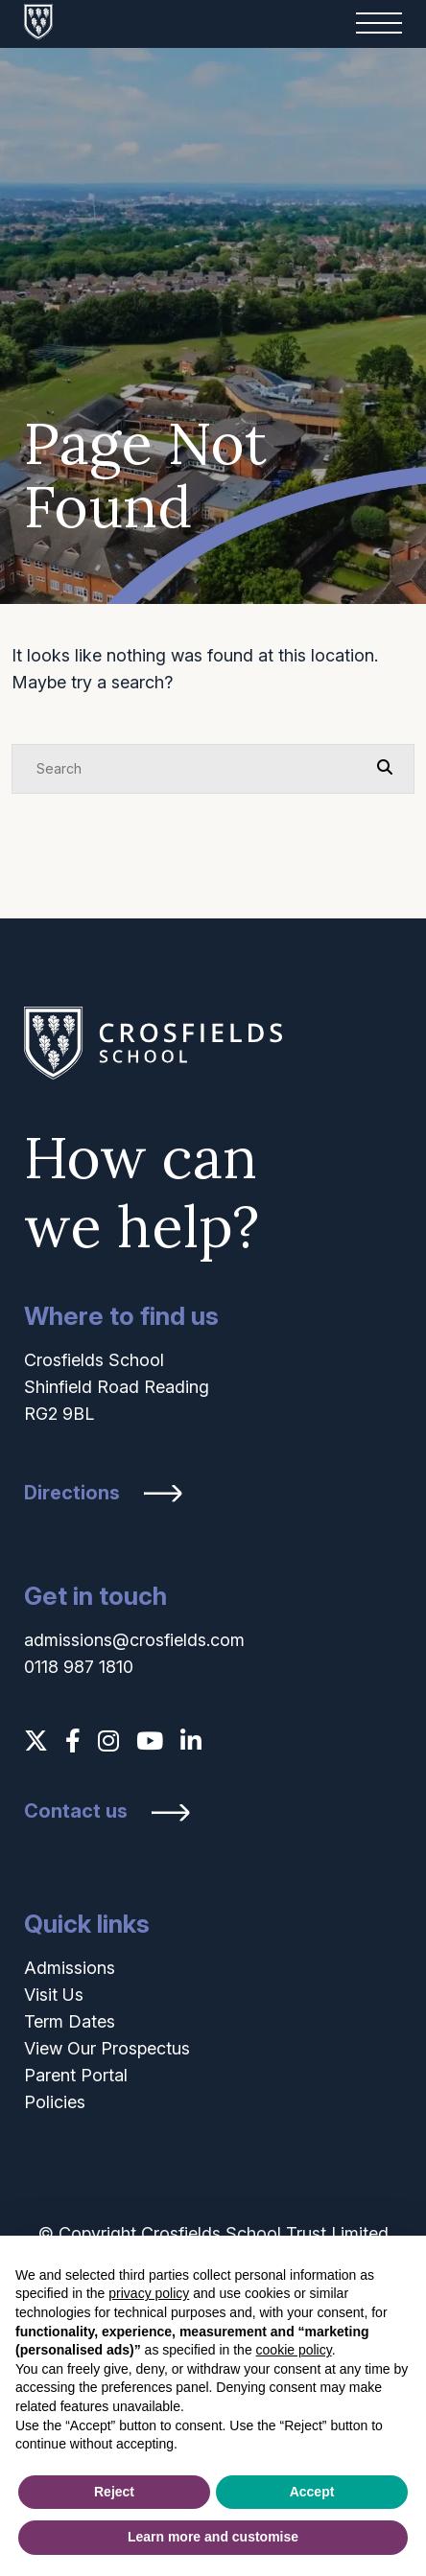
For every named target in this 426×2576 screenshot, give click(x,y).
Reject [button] (114, 2491)
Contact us (76, 1811)
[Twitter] (36, 1741)
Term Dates (69, 2021)
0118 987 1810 (78, 1667)
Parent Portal (76, 2075)
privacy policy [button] (148, 2293)
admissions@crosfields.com (134, 1640)
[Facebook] (73, 1741)
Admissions (69, 1968)
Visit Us (53, 1994)
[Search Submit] (384, 767)
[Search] (194, 768)
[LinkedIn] (190, 1741)
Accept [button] (312, 2491)
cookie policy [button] (294, 2349)
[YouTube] (149, 1741)
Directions (72, 1493)
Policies (54, 2102)
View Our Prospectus (107, 2048)
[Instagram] (108, 1741)
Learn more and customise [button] (213, 2536)
